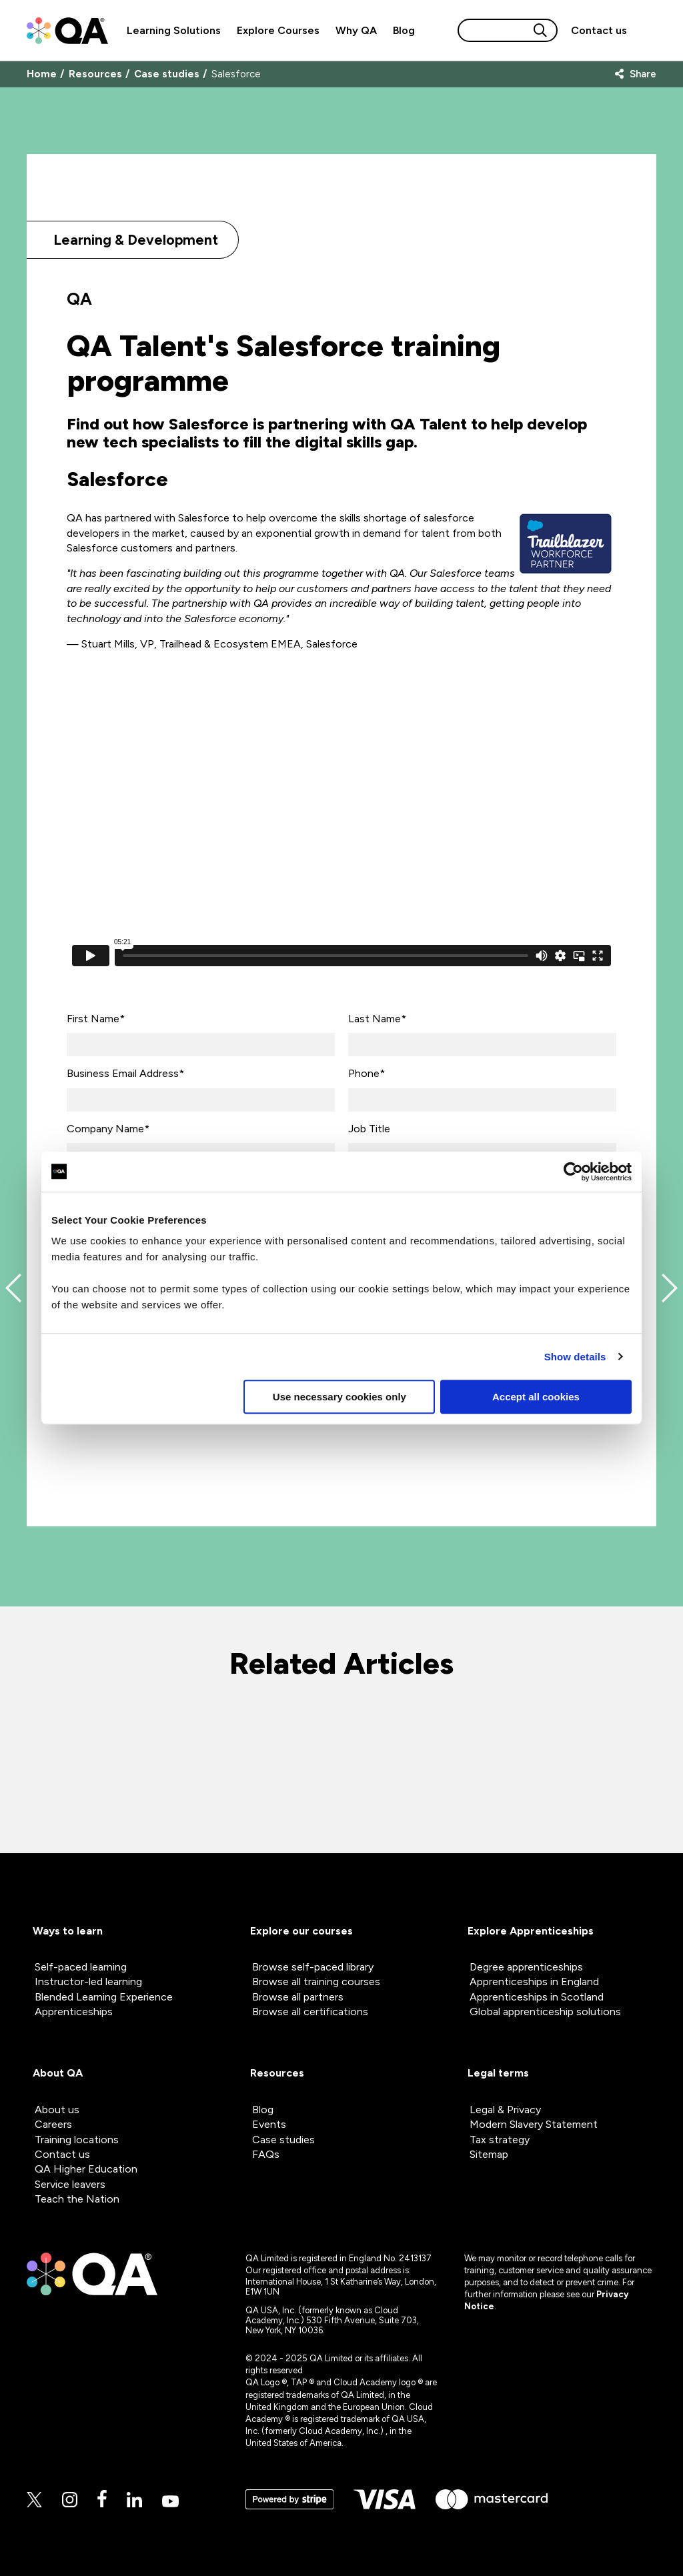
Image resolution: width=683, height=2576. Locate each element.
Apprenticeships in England (534, 1981)
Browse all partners (298, 1997)
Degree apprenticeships (526, 1967)
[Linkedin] (134, 2500)
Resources (95, 74)
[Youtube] (170, 2502)
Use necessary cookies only (339, 1396)
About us (57, 2109)
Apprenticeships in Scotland (537, 1997)
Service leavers (70, 2184)
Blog (404, 30)
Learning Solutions (174, 30)
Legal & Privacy (505, 2109)
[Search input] (495, 30)
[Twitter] (34, 2500)
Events (269, 2124)
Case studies (166, 74)
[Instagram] (69, 2500)
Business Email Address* (125, 1073)
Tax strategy (500, 2139)
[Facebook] (102, 2499)
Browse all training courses (316, 1981)
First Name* (96, 1018)
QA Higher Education (86, 2169)
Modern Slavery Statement (534, 2124)
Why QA (356, 30)
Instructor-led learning (88, 1981)
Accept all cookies (536, 1396)
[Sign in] (645, 30)
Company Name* (108, 1128)
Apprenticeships (74, 2011)
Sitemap (489, 2154)
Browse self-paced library (313, 1967)
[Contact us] (599, 30)
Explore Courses (278, 30)
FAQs (265, 2154)
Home (42, 74)
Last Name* (377, 1018)
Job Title (369, 1128)
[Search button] (540, 30)
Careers (53, 2124)
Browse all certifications (310, 2011)
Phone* (366, 1073)
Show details (575, 1356)
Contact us (599, 30)
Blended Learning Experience (104, 1997)
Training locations (77, 2139)
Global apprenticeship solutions (545, 2011)
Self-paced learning (81, 1967)
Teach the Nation (77, 2199)
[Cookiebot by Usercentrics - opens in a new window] (573, 1172)
